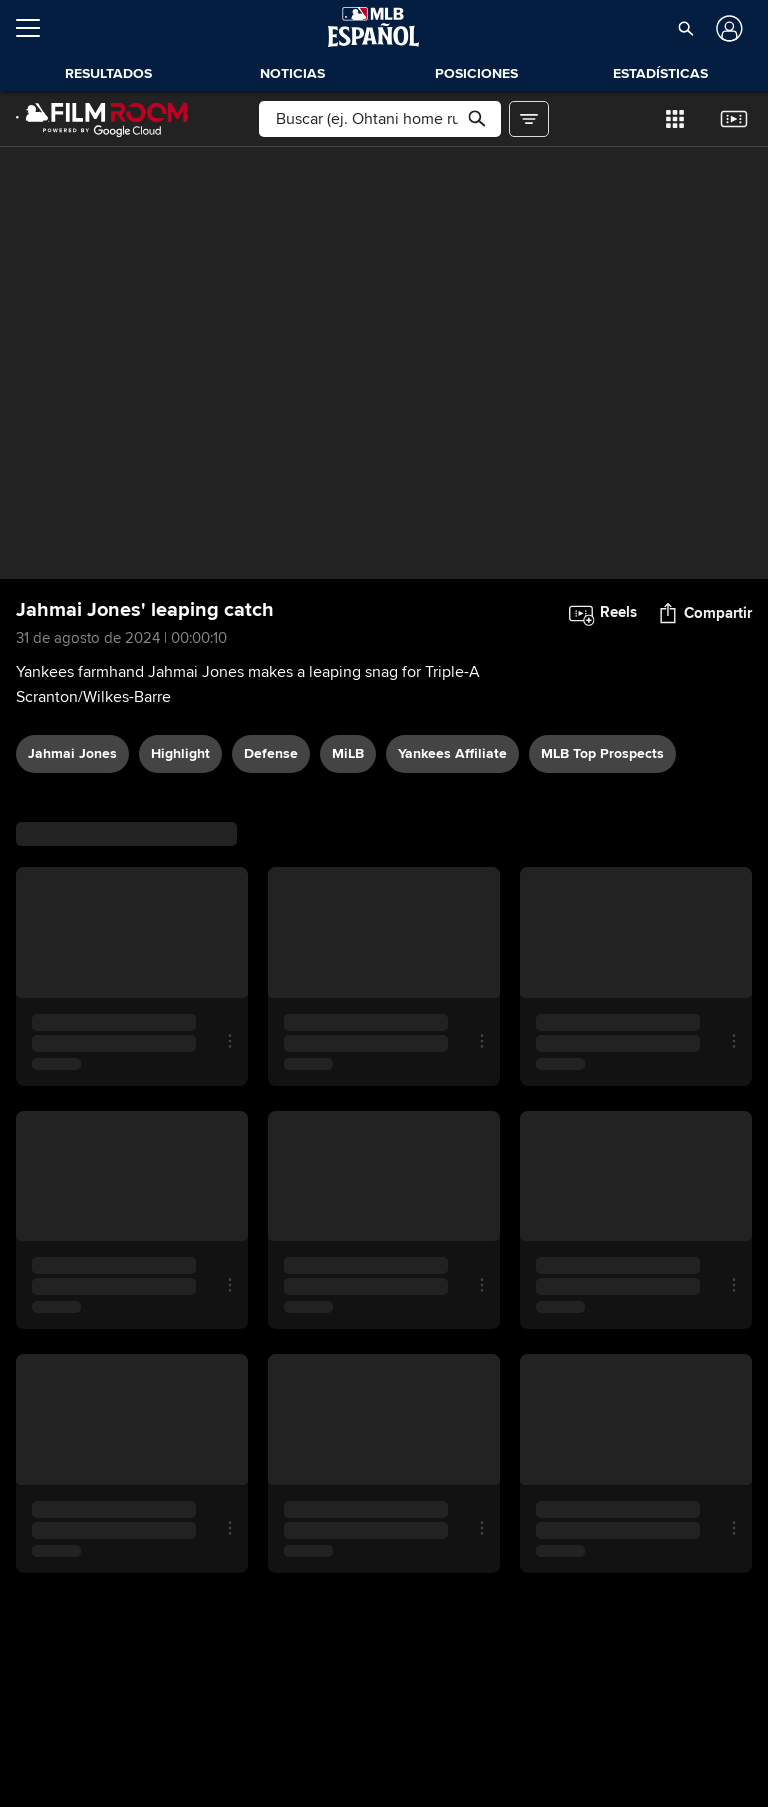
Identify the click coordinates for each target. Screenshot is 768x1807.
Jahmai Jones (72, 753)
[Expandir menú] (36, 28)
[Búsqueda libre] (379, 119)
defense (271, 753)
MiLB (348, 753)
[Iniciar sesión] (727, 28)
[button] (685, 28)
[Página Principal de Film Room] (102, 119)
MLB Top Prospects (602, 753)
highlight (180, 753)
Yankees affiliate (452, 753)
